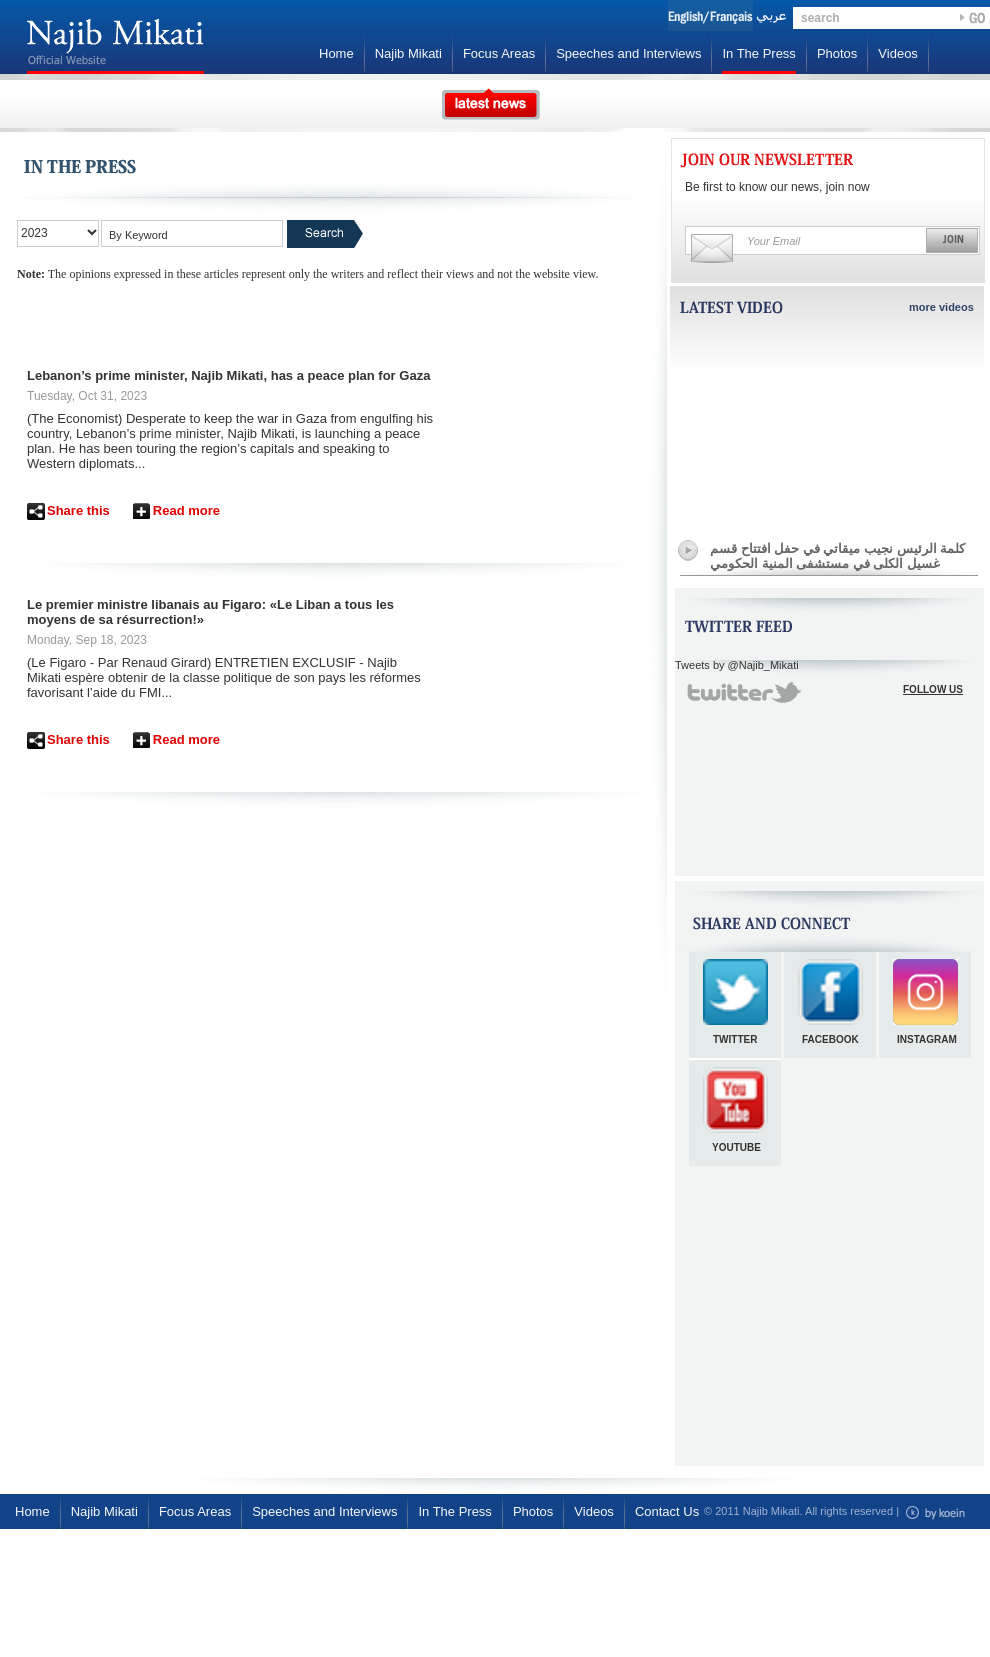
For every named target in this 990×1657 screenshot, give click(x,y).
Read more (186, 510)
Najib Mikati (408, 53)
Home (336, 53)
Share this (78, 510)
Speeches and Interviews (628, 53)
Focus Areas (499, 53)
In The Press (758, 53)
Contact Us (667, 1511)
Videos (898, 53)
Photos (837, 53)
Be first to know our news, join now (777, 187)
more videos (941, 307)
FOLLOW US (933, 689)
